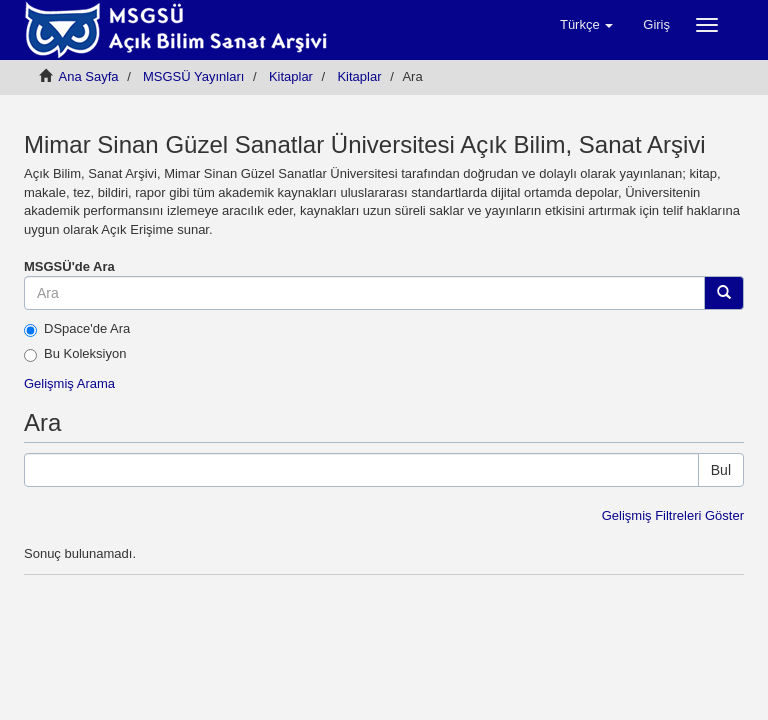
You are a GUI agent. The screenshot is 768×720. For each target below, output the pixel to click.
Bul (721, 470)
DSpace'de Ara (77, 329)
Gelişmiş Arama (69, 383)
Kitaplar (291, 76)
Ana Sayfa (89, 76)
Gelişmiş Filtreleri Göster (673, 515)
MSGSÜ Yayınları (193, 76)
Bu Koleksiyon (75, 354)
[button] (586, 25)
